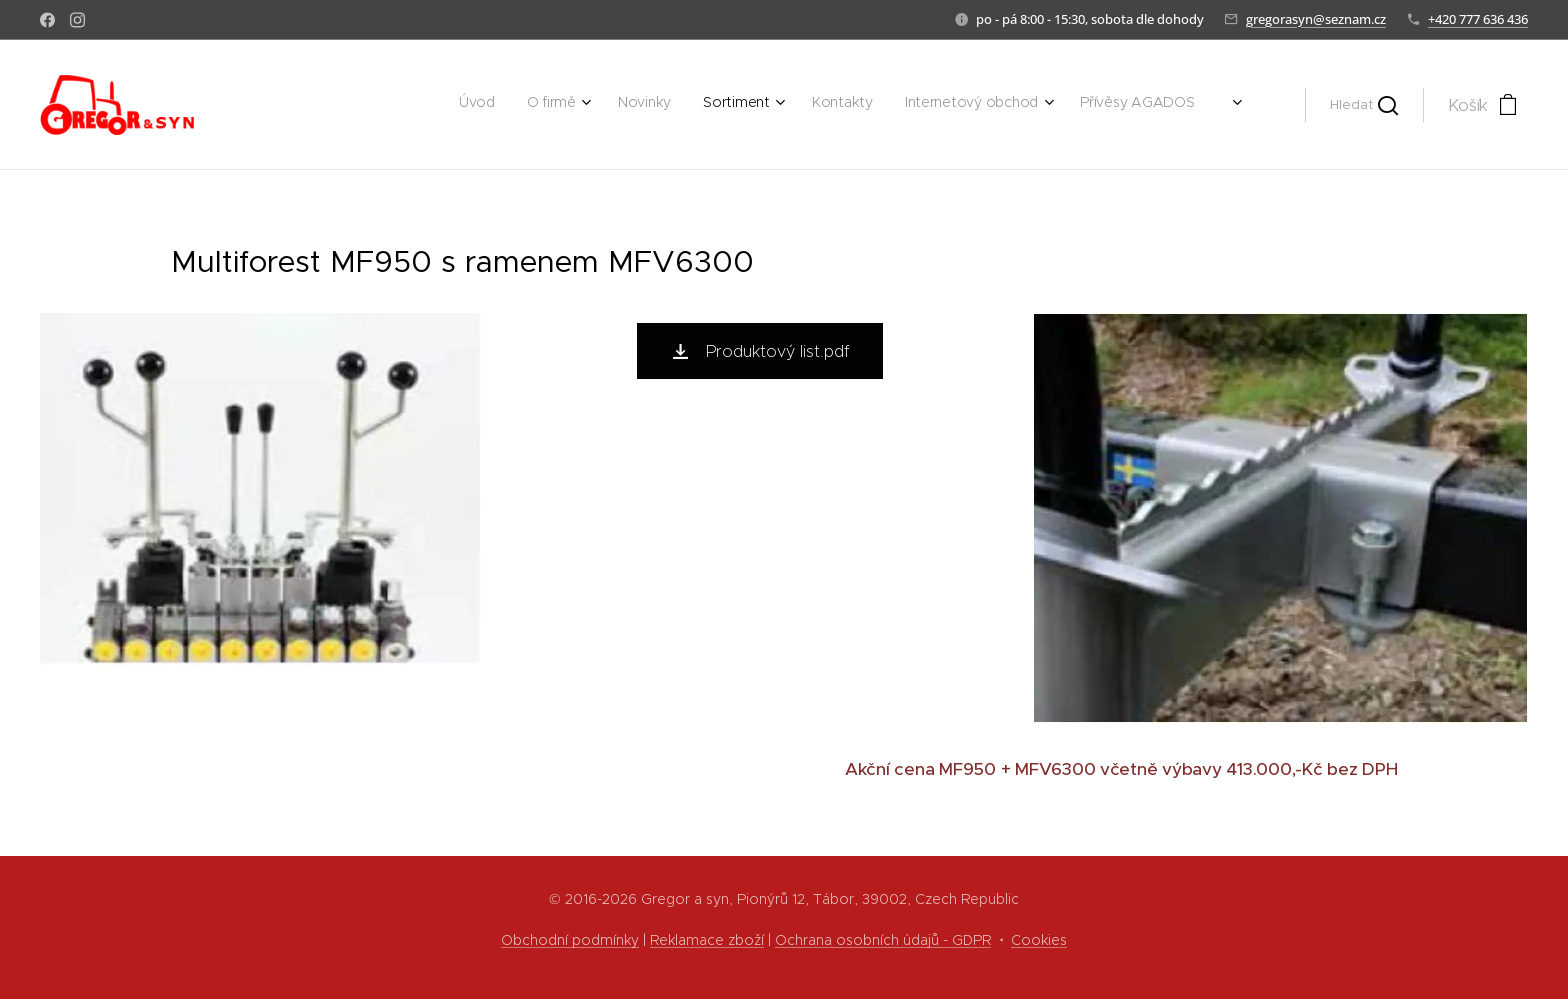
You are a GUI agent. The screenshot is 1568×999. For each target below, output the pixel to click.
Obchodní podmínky (570, 940)
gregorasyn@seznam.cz (1316, 19)
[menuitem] (978, 105)
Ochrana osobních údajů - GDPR (883, 940)
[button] (1364, 105)
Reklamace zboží (707, 940)
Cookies (1039, 940)
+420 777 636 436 (1478, 19)
